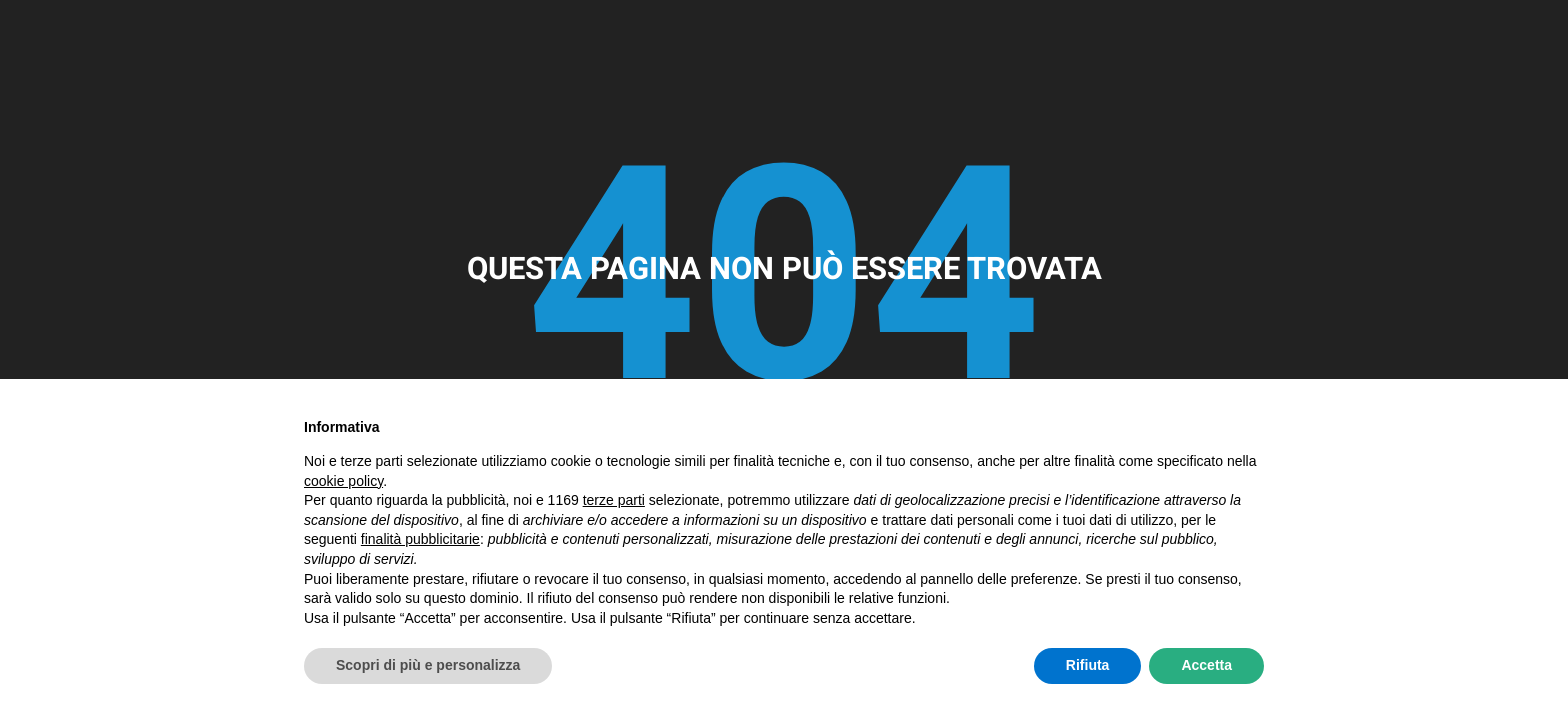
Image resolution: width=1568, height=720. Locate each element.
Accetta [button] (1206, 665)
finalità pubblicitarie (420, 539)
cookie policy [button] (343, 481)
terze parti (614, 500)
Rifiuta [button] (1088, 665)
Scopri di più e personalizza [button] (428, 665)
